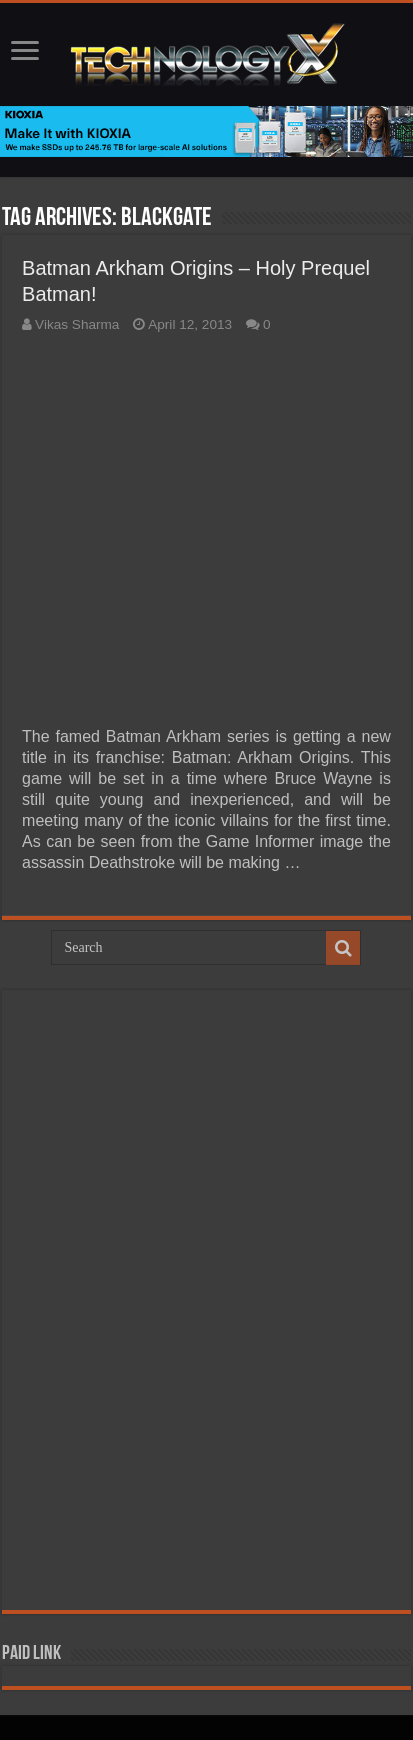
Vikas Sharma (77, 324)
